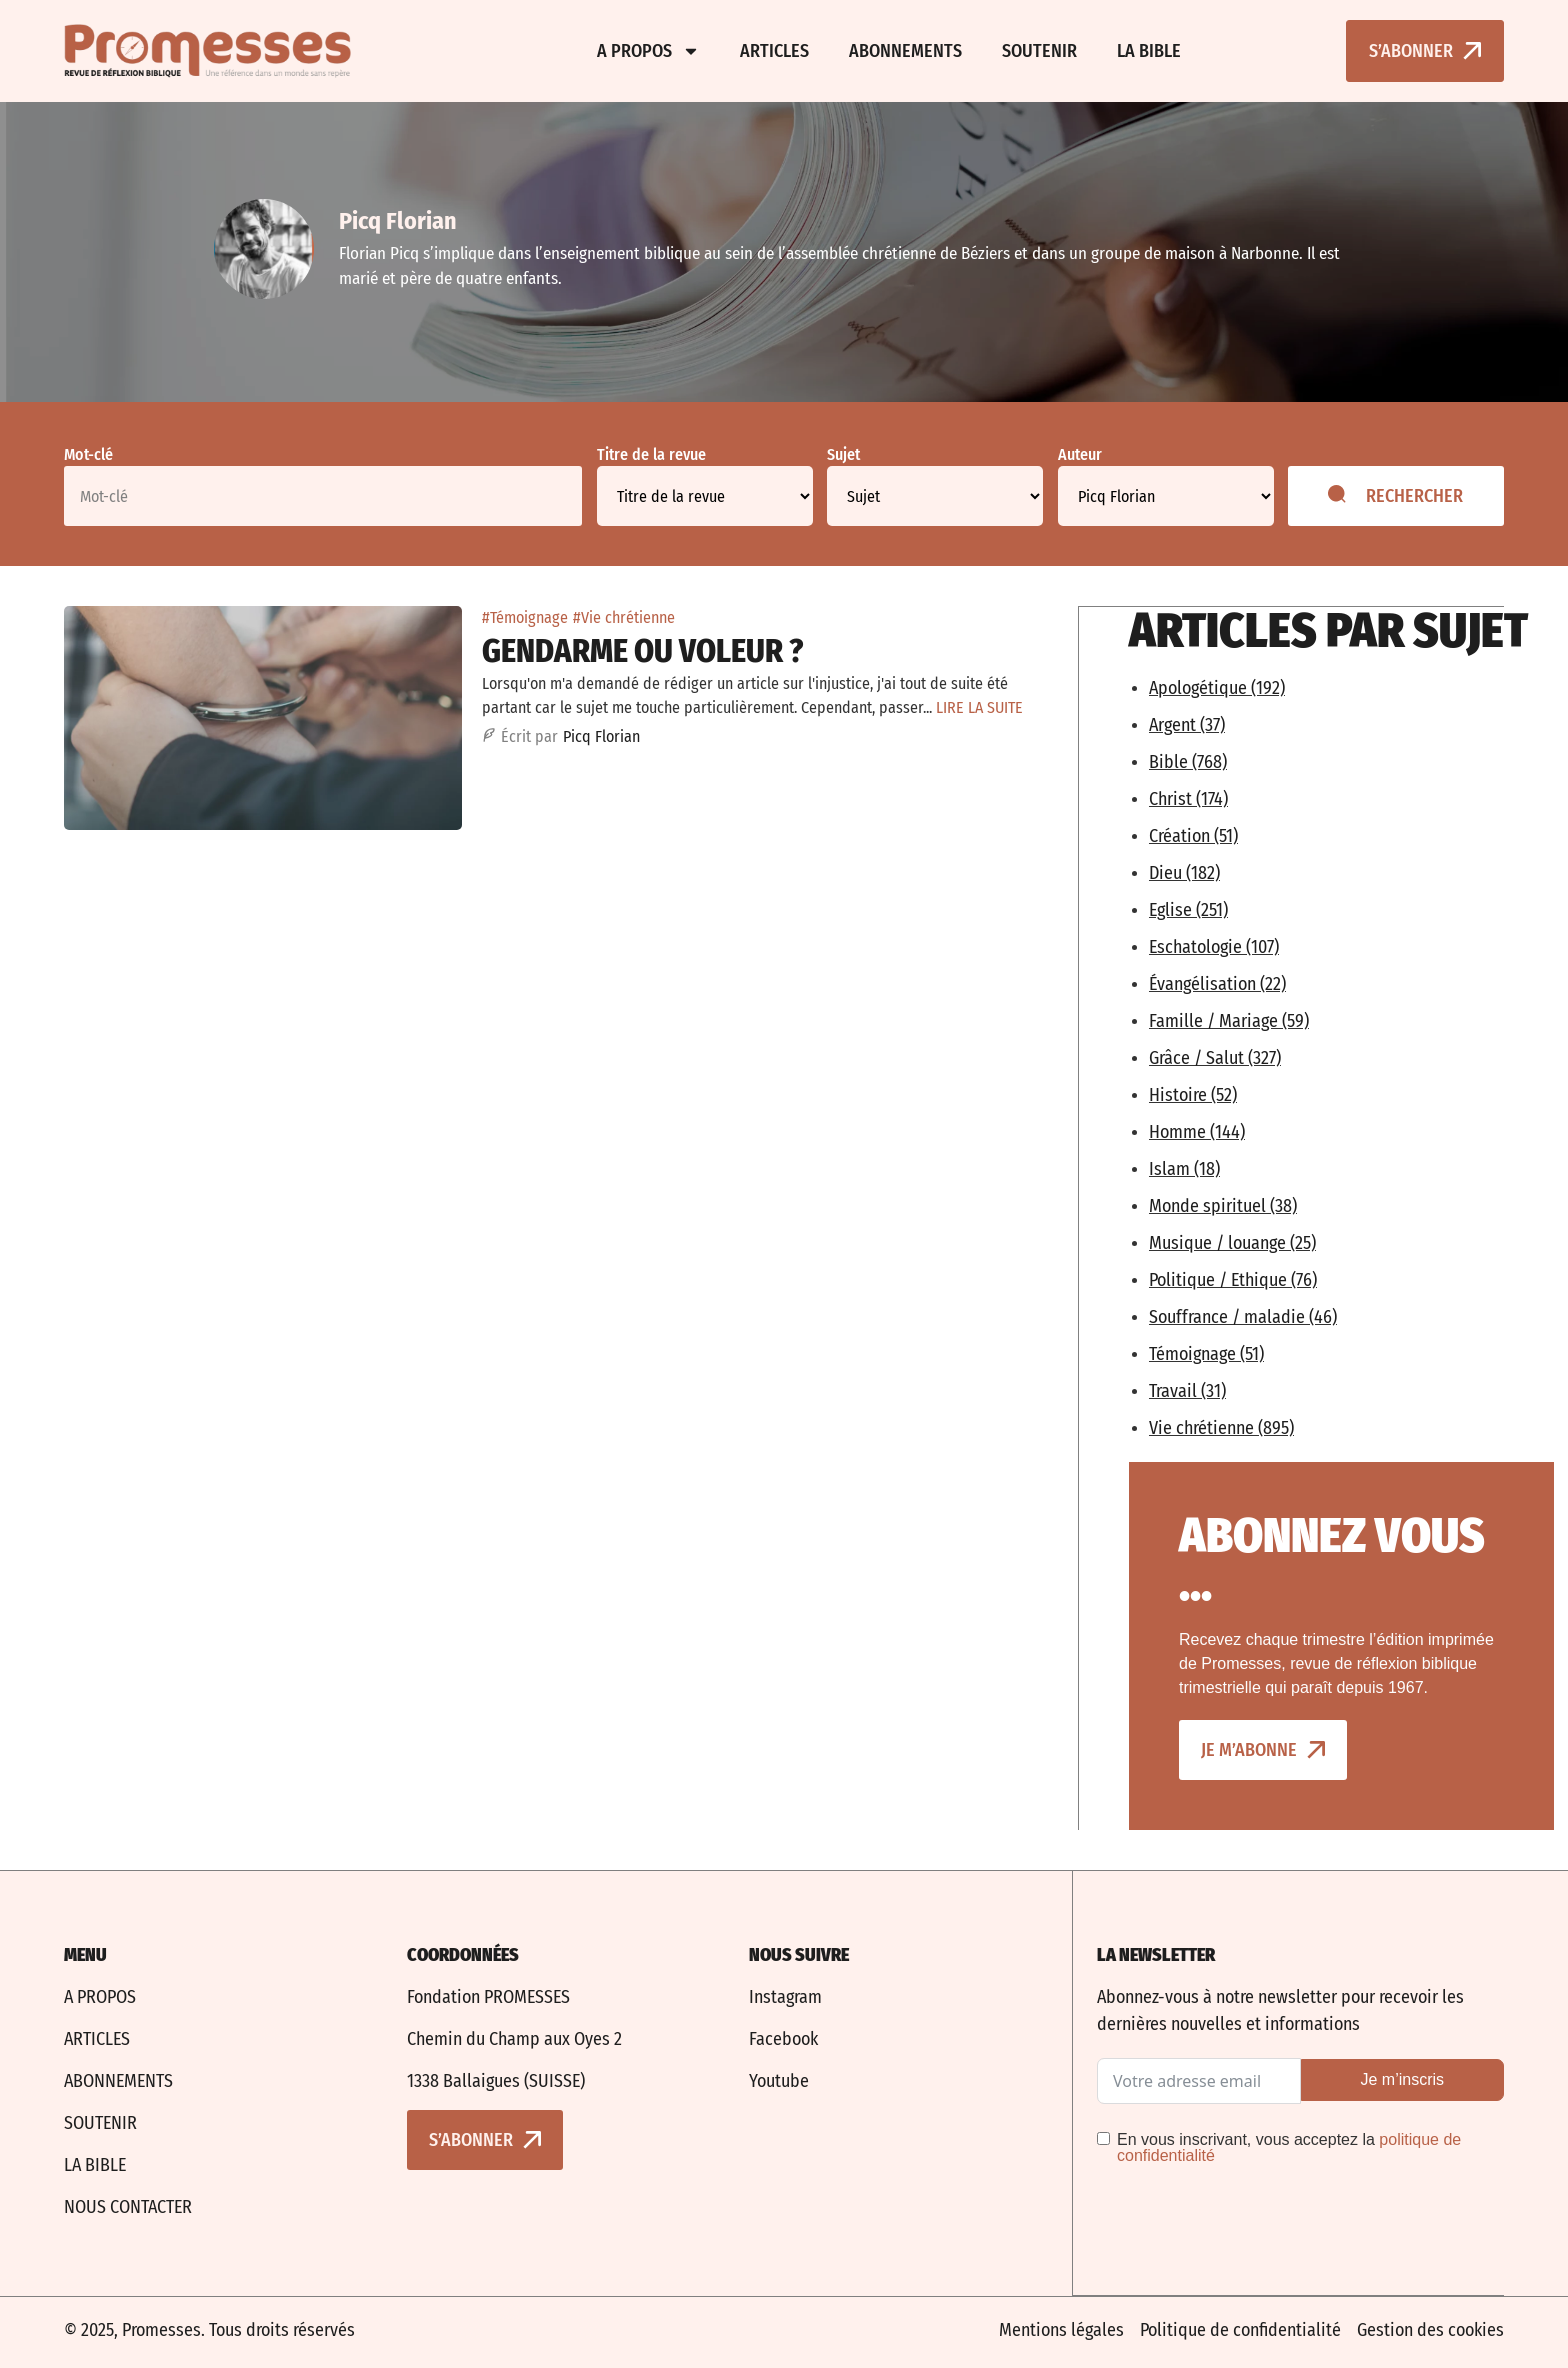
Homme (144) (1197, 1131)
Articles (774, 51)
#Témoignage (525, 617)
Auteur (1080, 455)
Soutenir (1039, 51)
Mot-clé (88, 455)
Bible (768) (1188, 761)
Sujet (843, 455)
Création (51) (1193, 835)
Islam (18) (1184, 1168)
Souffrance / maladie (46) (1243, 1316)
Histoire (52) (1193, 1094)
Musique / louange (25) (1232, 1242)
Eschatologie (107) (1214, 946)
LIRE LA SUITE (979, 707)
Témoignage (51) (1206, 1353)
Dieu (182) (1184, 872)
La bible (1149, 51)
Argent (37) (1187, 724)
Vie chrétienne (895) (1221, 1427)
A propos (648, 51)
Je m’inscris (1402, 2078)
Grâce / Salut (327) (1215, 1057)
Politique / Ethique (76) (1233, 1279)
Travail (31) (1187, 1390)
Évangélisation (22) (1217, 983)
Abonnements (905, 51)
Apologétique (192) (1217, 687)
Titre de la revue (651, 455)
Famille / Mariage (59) (1229, 1020)
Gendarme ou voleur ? (642, 651)
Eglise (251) (1188, 909)
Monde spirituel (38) (1223, 1205)
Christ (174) (1188, 798)
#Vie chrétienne (624, 617)
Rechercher (1395, 496)
